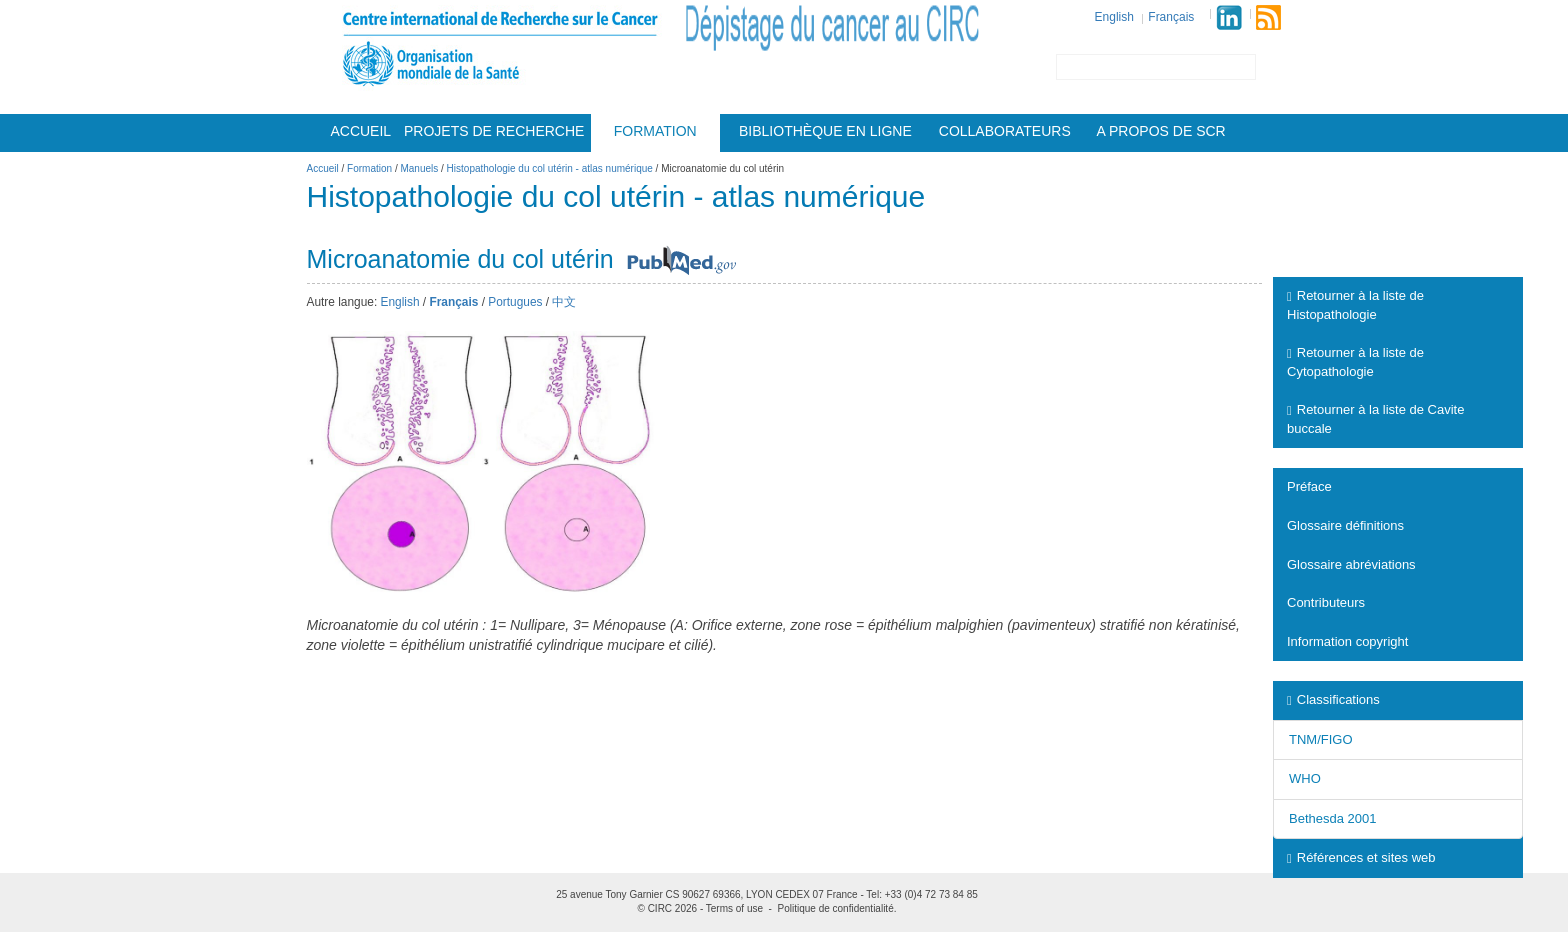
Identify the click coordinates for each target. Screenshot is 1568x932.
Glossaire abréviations (1351, 564)
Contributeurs (1326, 602)
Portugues (515, 302)
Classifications (1333, 699)
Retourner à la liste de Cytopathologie (1355, 362)
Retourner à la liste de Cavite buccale (1375, 419)
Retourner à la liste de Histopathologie (1355, 305)
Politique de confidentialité (836, 908)
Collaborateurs (1005, 131)
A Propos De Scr (1161, 131)
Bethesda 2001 (1332, 818)
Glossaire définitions (1345, 525)
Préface (1309, 486)
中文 (564, 302)
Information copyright (1347, 641)
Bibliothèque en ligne (825, 131)
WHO (1305, 778)
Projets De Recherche (494, 131)
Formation (655, 131)
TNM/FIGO (1321, 739)
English (1114, 17)
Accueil (360, 131)
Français (1171, 17)
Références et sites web (1361, 857)
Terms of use (734, 908)
